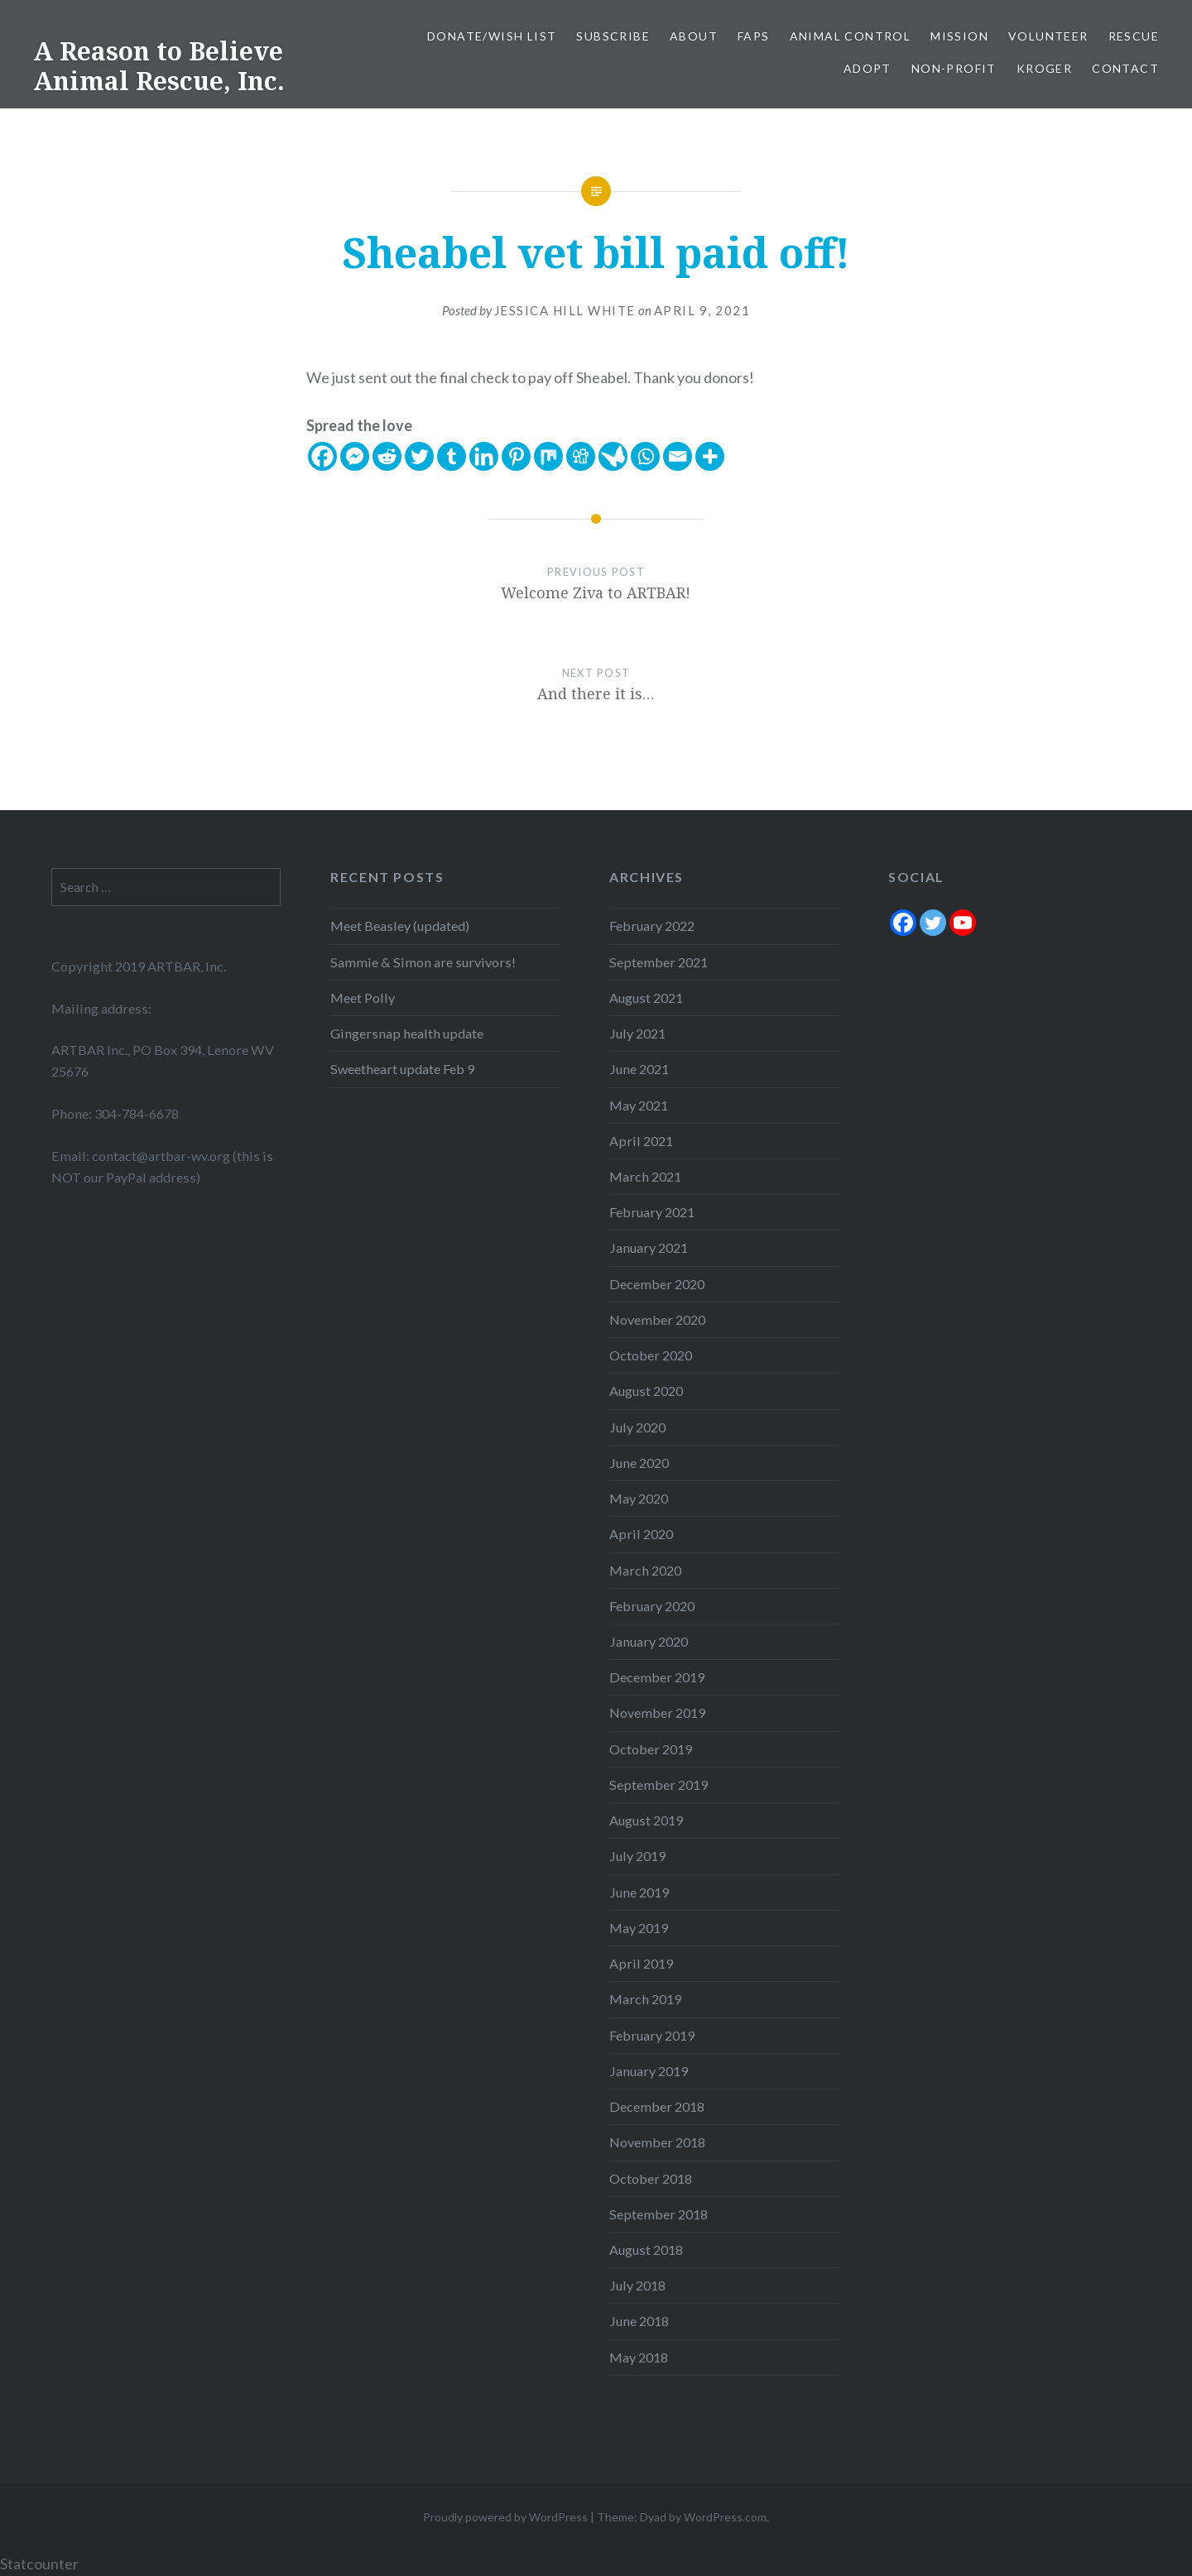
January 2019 (648, 2071)
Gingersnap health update (406, 1033)
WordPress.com (725, 2517)
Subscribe (613, 36)
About (694, 36)
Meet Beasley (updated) (399, 925)
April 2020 (641, 1534)
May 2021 (638, 1105)
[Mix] (548, 456)
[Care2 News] (612, 456)
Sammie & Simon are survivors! (423, 962)
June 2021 (639, 1069)
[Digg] (580, 456)
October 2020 (650, 1355)
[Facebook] (322, 456)
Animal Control (850, 36)
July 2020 (637, 1427)
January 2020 (648, 1641)
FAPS (754, 36)
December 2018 (656, 2106)
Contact (1125, 68)
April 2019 (641, 1963)
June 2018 (639, 2321)
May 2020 (638, 1498)
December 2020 (656, 1284)
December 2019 (656, 1677)
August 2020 (646, 1390)
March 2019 (645, 1999)
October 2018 (650, 2178)
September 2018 (658, 2214)
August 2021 (646, 997)
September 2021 (658, 962)
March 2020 (645, 1570)
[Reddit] (386, 456)
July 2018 (637, 2285)
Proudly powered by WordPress (505, 2517)
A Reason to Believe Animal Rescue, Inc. (159, 66)
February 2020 (652, 1606)
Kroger (1044, 68)
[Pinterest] (516, 456)
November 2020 (657, 1319)
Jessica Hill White (565, 310)
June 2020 (639, 1462)
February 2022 (652, 925)
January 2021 (648, 1247)
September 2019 (658, 1784)
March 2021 (645, 1176)
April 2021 (641, 1141)
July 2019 (637, 1856)
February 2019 (652, 2035)
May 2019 (638, 1928)
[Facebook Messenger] (354, 456)
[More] (709, 456)
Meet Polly (362, 997)
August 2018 (646, 2249)
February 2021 (652, 1212)
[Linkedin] (483, 456)
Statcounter (39, 2563)
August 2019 (646, 1820)
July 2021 (637, 1033)
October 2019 (650, 1749)
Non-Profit (954, 68)
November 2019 (657, 1712)
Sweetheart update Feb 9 (402, 1069)
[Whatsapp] (645, 456)
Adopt (868, 68)
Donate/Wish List (491, 36)
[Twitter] (419, 456)
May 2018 (638, 2357)
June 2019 (639, 1892)
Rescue (1133, 36)
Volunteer (1048, 36)
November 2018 (657, 2142)
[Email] (677, 456)
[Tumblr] (451, 456)
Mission (959, 36)
